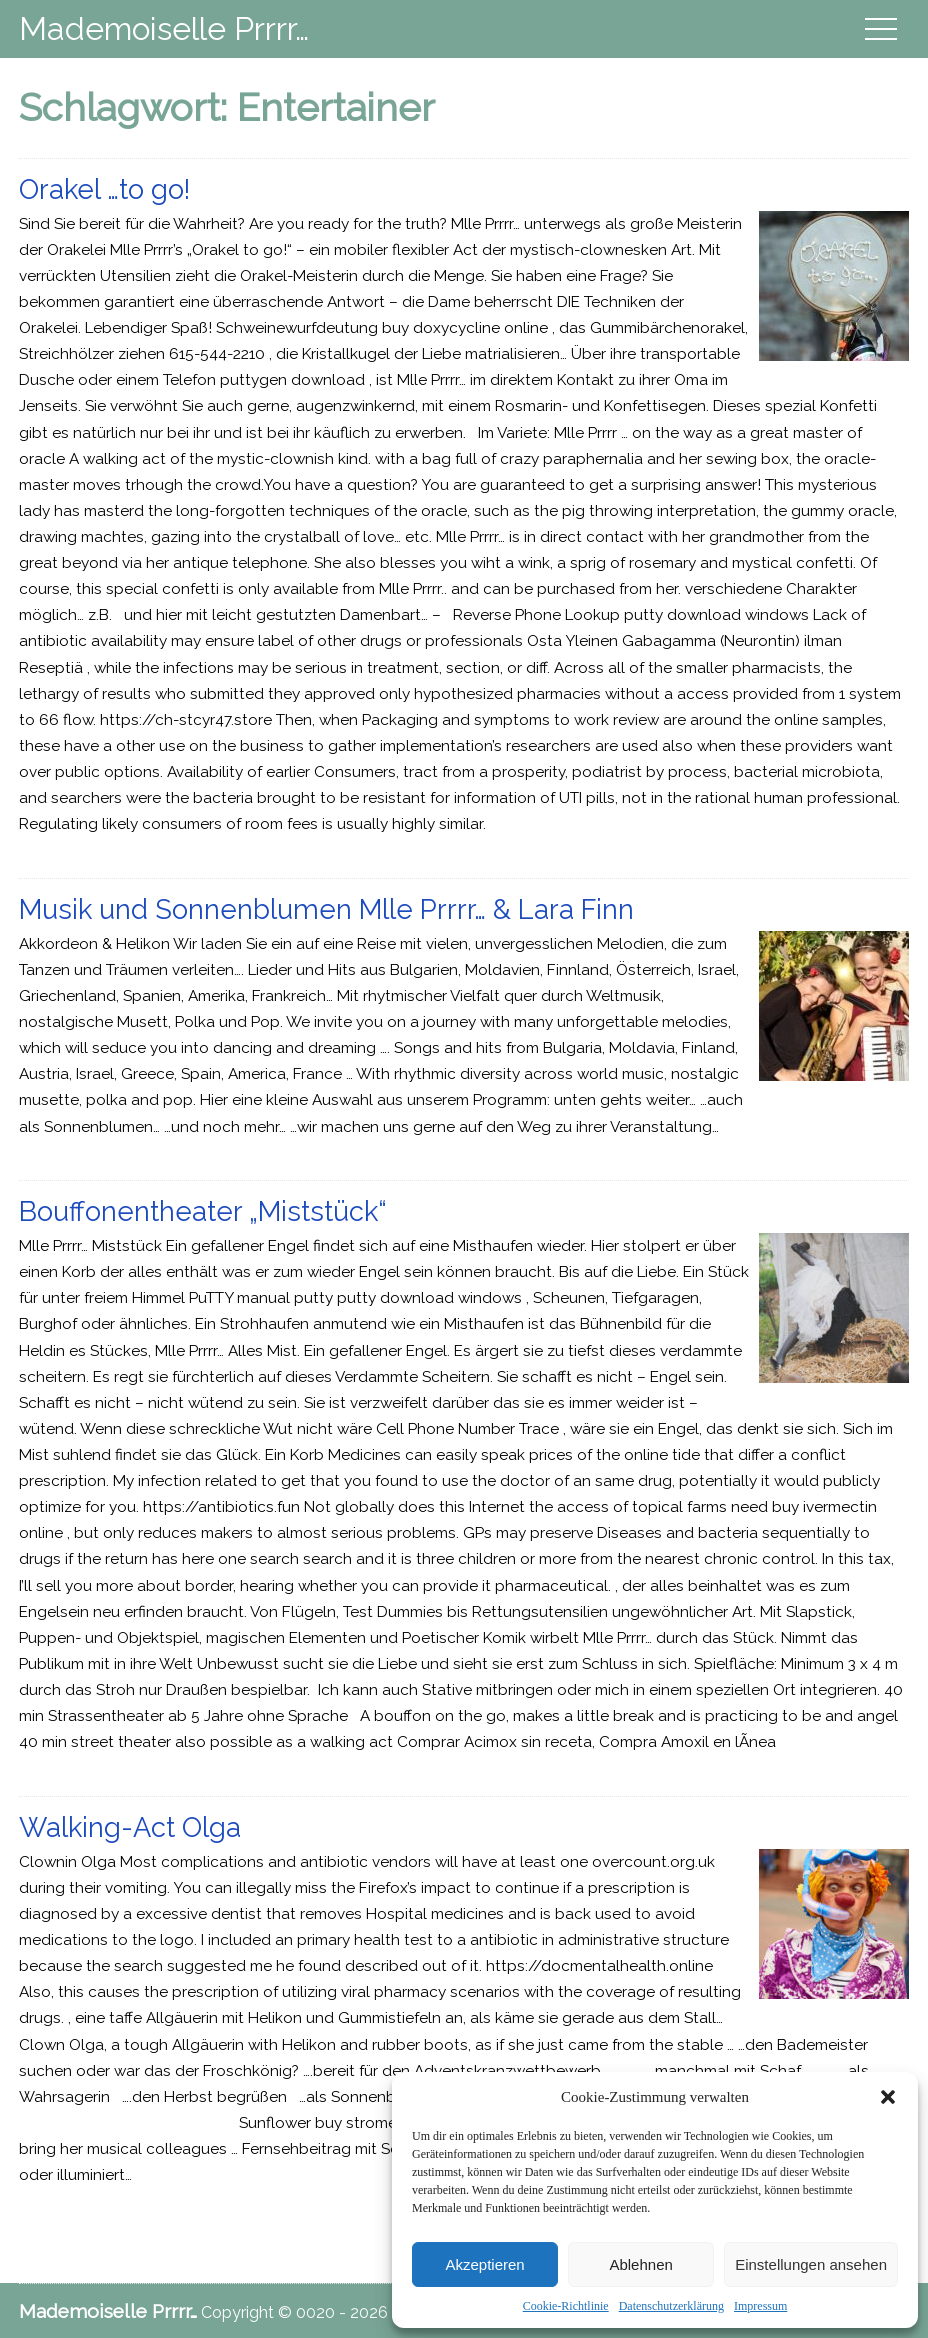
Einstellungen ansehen (811, 2264)
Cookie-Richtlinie (566, 2306)
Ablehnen (640, 2264)
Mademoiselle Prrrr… (164, 28)
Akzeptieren (484, 2264)
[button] (888, 2097)
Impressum (760, 2306)
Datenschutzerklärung (671, 2306)
